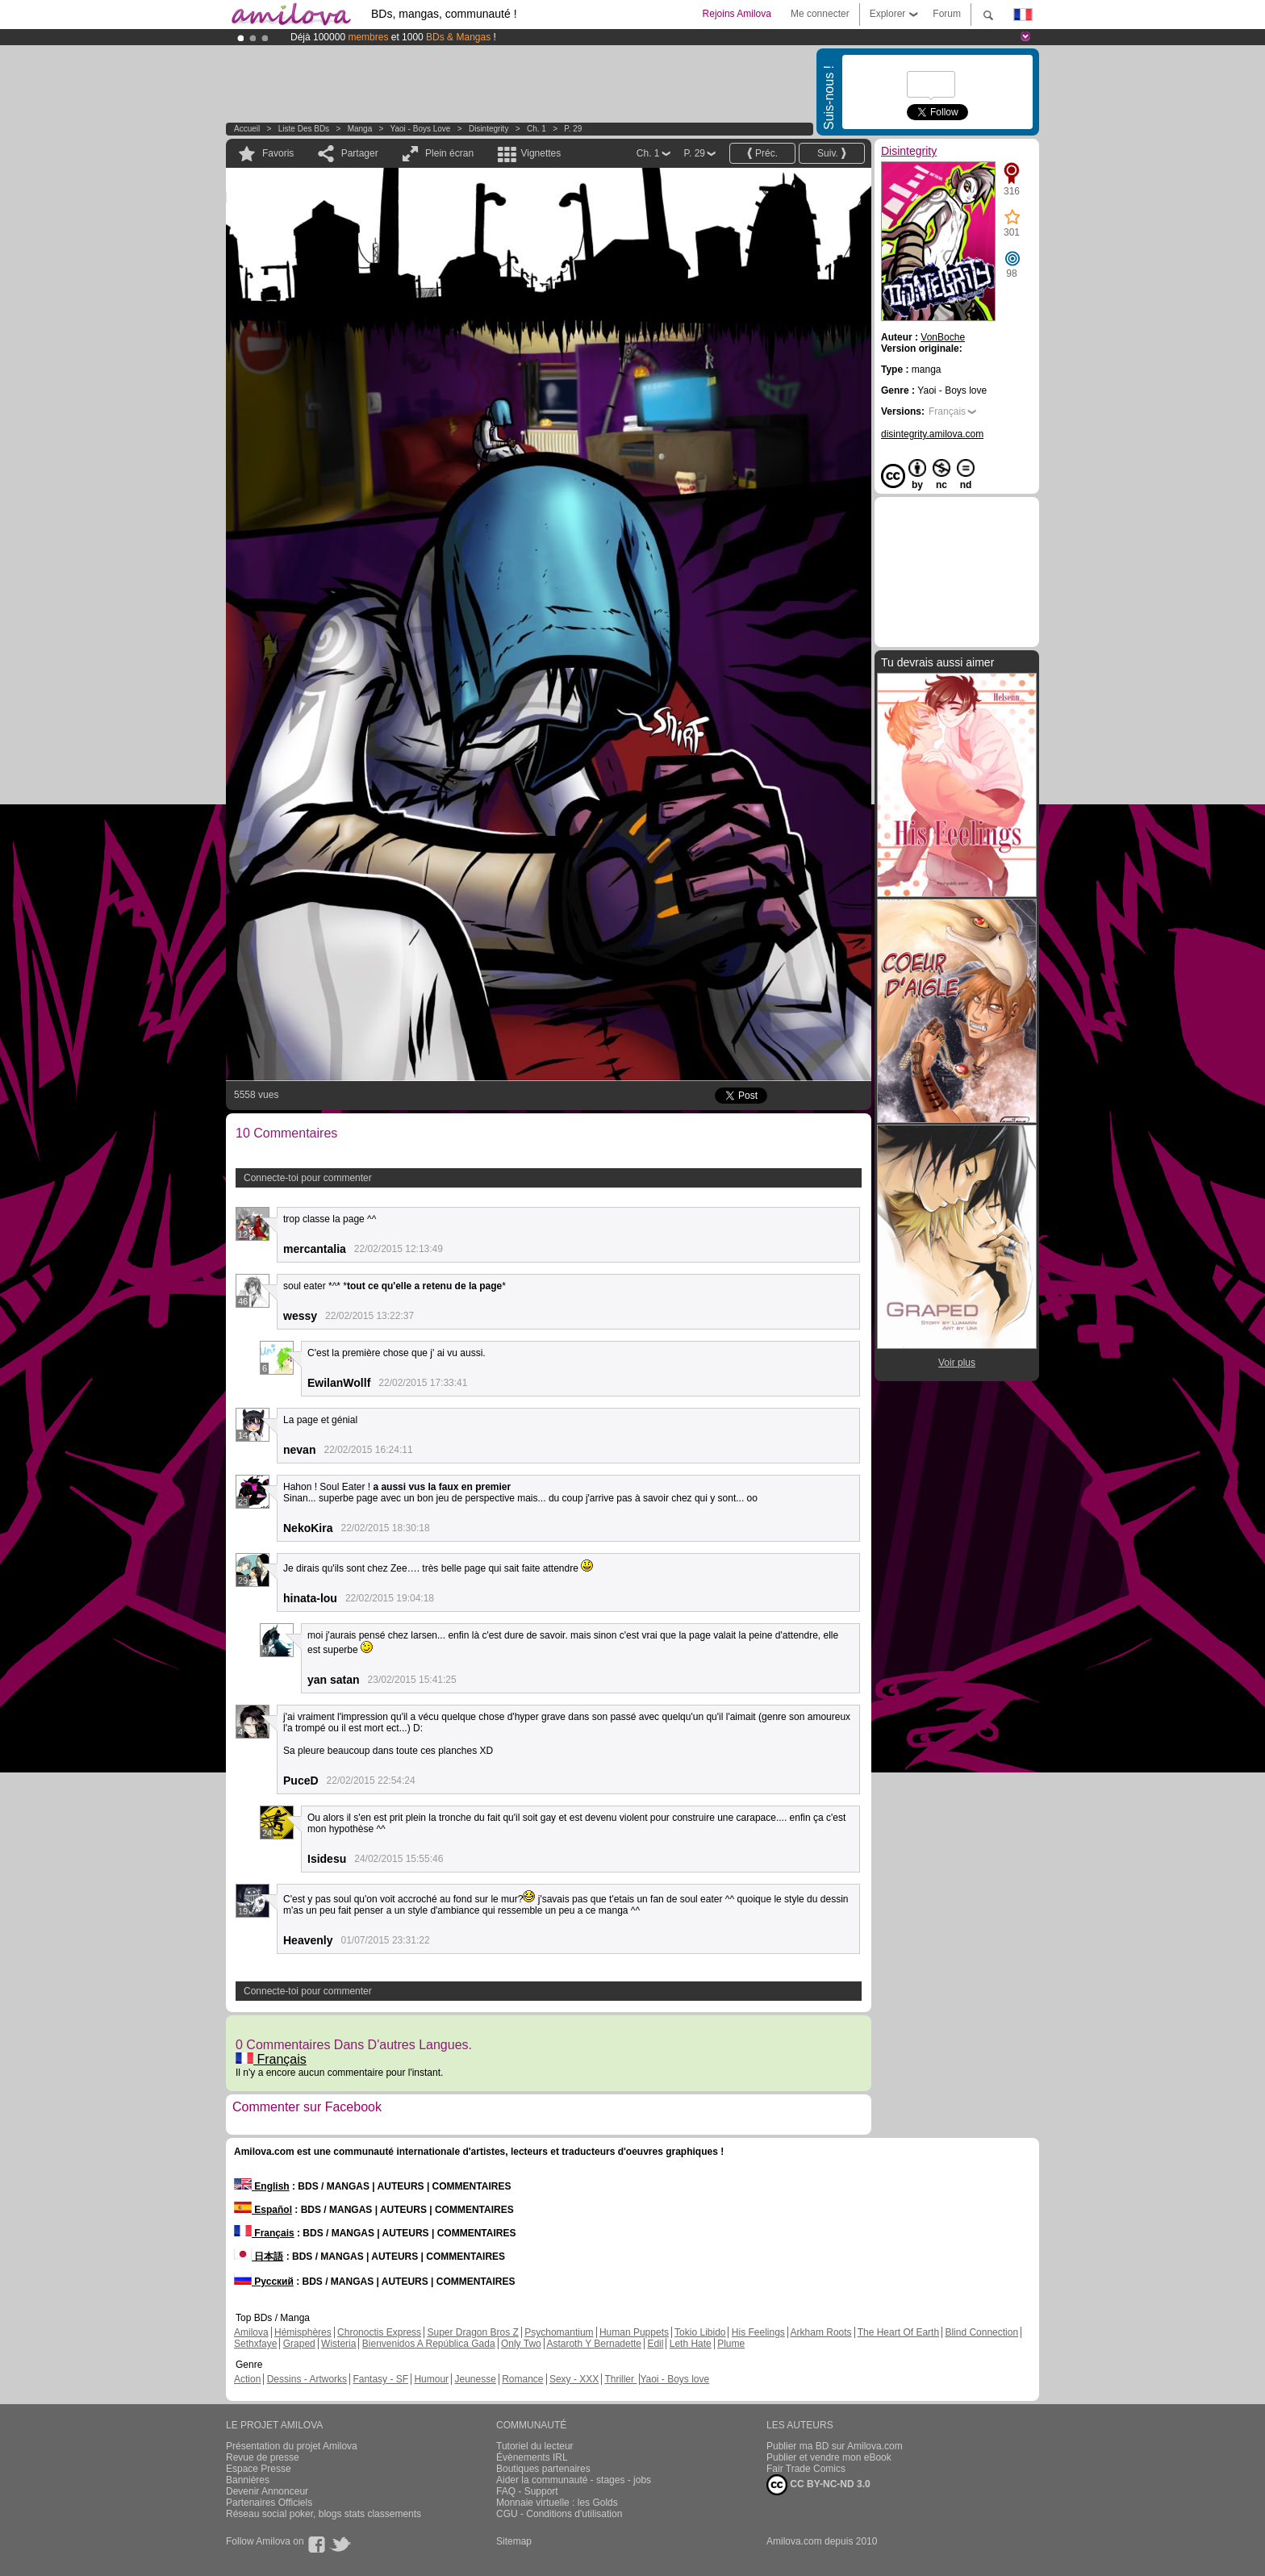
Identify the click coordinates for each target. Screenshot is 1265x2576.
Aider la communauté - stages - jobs (573, 2480)
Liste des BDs (303, 128)
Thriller (620, 2379)
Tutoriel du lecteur (535, 2446)
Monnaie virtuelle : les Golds (557, 2502)
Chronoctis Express (379, 2332)
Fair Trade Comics (805, 2468)
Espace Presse (258, 2468)
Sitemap (514, 2541)
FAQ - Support (527, 2491)
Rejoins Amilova (737, 13)
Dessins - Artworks (307, 2379)
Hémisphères (303, 2332)
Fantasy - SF (380, 2379)
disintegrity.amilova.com (932, 434)
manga (360, 128)
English (262, 2186)
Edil (655, 2343)
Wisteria (338, 2343)
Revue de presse (262, 2457)
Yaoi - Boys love (420, 128)
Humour (431, 2379)
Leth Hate (691, 2343)
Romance (522, 2379)
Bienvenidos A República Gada (428, 2343)
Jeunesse (474, 2379)
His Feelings (758, 2332)
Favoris (278, 153)
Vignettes (540, 153)
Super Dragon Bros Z (472, 2332)
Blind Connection (981, 2332)
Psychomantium (558, 2332)
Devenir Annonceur (267, 2491)
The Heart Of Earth (898, 2332)
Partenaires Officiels (269, 2502)
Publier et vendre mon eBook (828, 2457)
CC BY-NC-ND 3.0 (818, 2484)
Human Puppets (634, 2332)
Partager (359, 153)
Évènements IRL (532, 2457)
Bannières (247, 2480)
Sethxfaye (255, 2343)
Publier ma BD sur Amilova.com (834, 2446)
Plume (731, 2343)
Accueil (247, 128)
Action (247, 2379)
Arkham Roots (821, 2332)
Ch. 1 (536, 128)
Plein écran (449, 153)
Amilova (251, 2332)
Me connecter (820, 13)
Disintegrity (488, 128)
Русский (264, 2281)
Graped (299, 2343)
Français (271, 2059)
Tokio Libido (699, 2332)
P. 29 (573, 128)
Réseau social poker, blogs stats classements (323, 2514)
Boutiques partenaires (543, 2468)
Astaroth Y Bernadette (593, 2343)
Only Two (521, 2343)
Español (263, 2209)
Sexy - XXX (574, 2379)
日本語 (258, 2256)
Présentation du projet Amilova (291, 2446)
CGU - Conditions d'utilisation (559, 2514)
